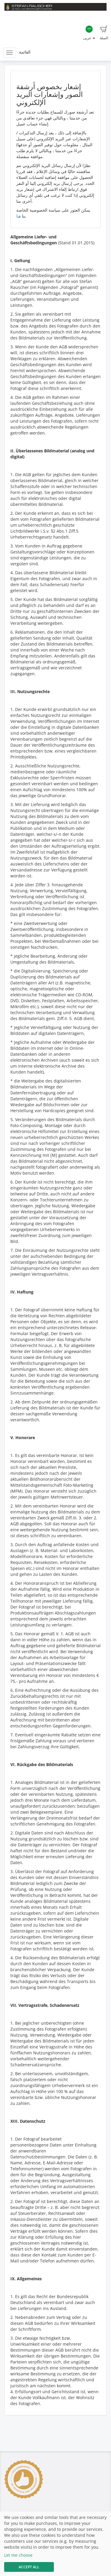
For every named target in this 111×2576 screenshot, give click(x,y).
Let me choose (18, 2555)
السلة (104, 33)
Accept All (29, 2566)
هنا (18, 216)
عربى (89, 33)
